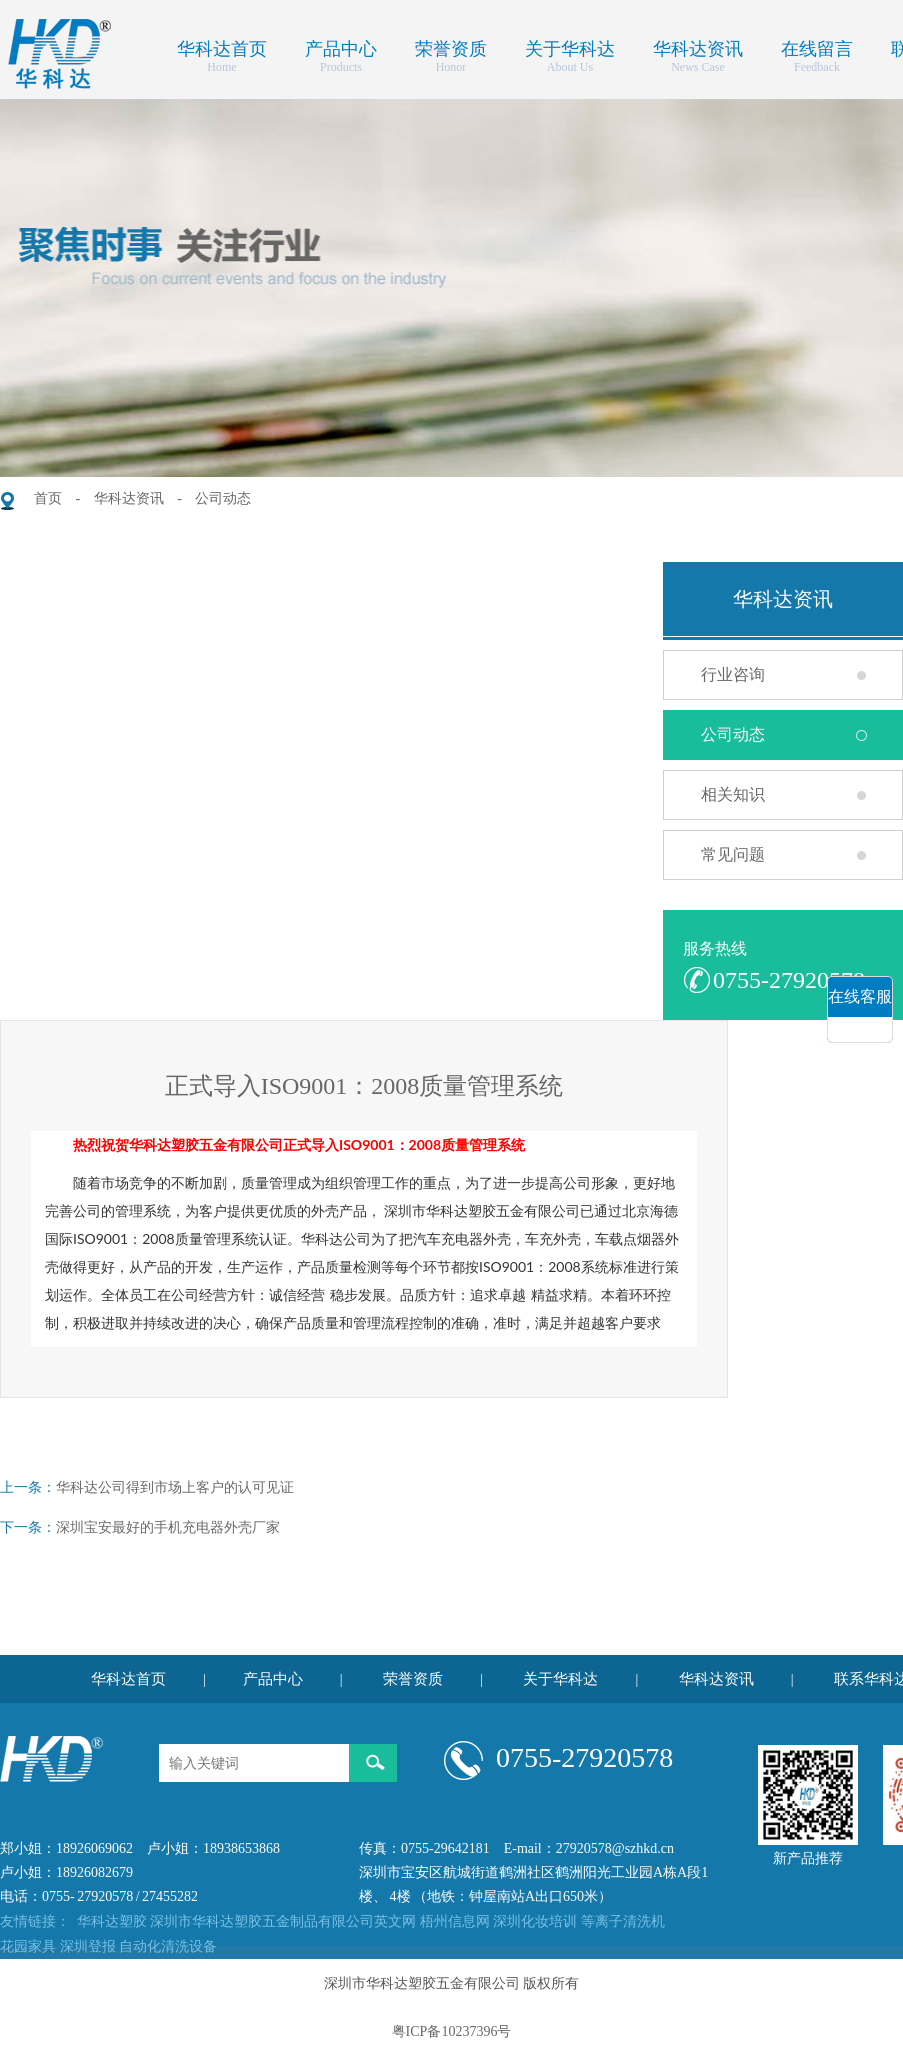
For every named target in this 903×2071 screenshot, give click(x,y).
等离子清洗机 (623, 1921)
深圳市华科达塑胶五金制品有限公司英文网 (283, 1921)
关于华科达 (570, 47)
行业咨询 (733, 674)
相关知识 (733, 794)
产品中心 (341, 47)
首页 (48, 498)
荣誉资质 (451, 47)
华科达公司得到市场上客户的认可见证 (175, 1487)
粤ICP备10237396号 (452, 2031)
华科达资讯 (698, 47)
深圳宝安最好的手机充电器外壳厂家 (168, 1527)
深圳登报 (88, 1946)
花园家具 (28, 1946)
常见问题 (733, 854)
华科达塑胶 (112, 1921)
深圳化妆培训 (535, 1921)
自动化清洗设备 (168, 1946)
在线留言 (817, 47)
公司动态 (223, 498)
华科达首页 (222, 47)
